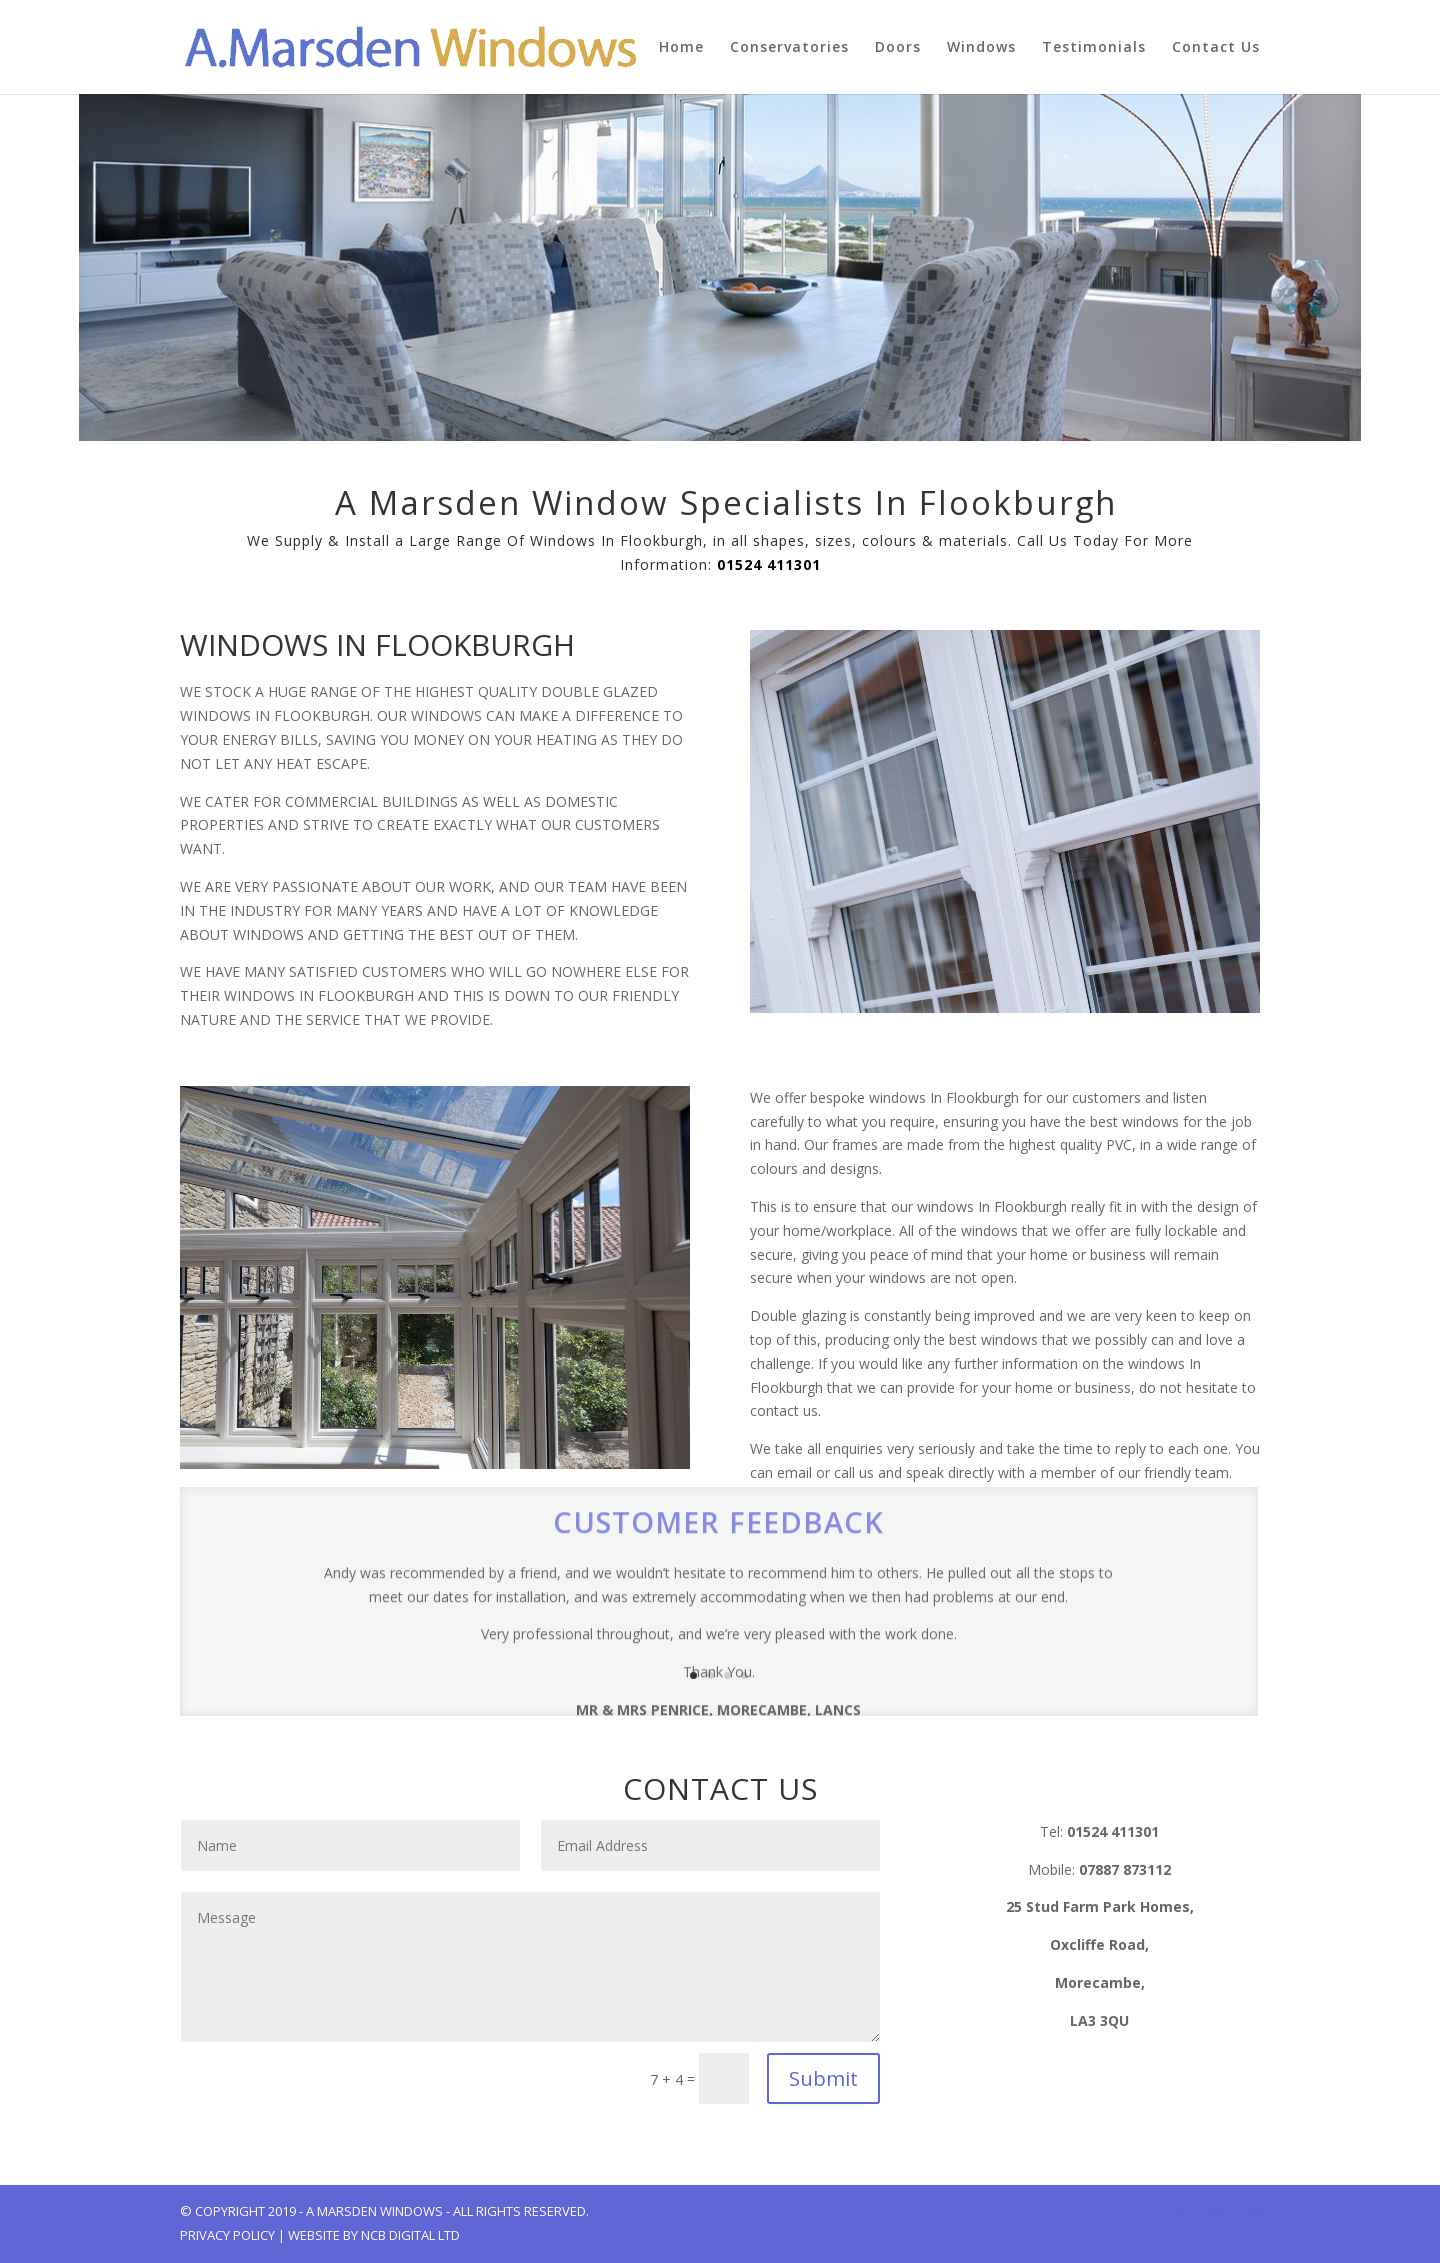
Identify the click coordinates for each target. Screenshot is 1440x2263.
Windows (981, 48)
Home (681, 48)
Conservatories (789, 48)
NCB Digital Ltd (410, 2235)
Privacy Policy (227, 2235)
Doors (898, 48)
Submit (823, 2078)
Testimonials (1094, 48)
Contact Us (1216, 48)
